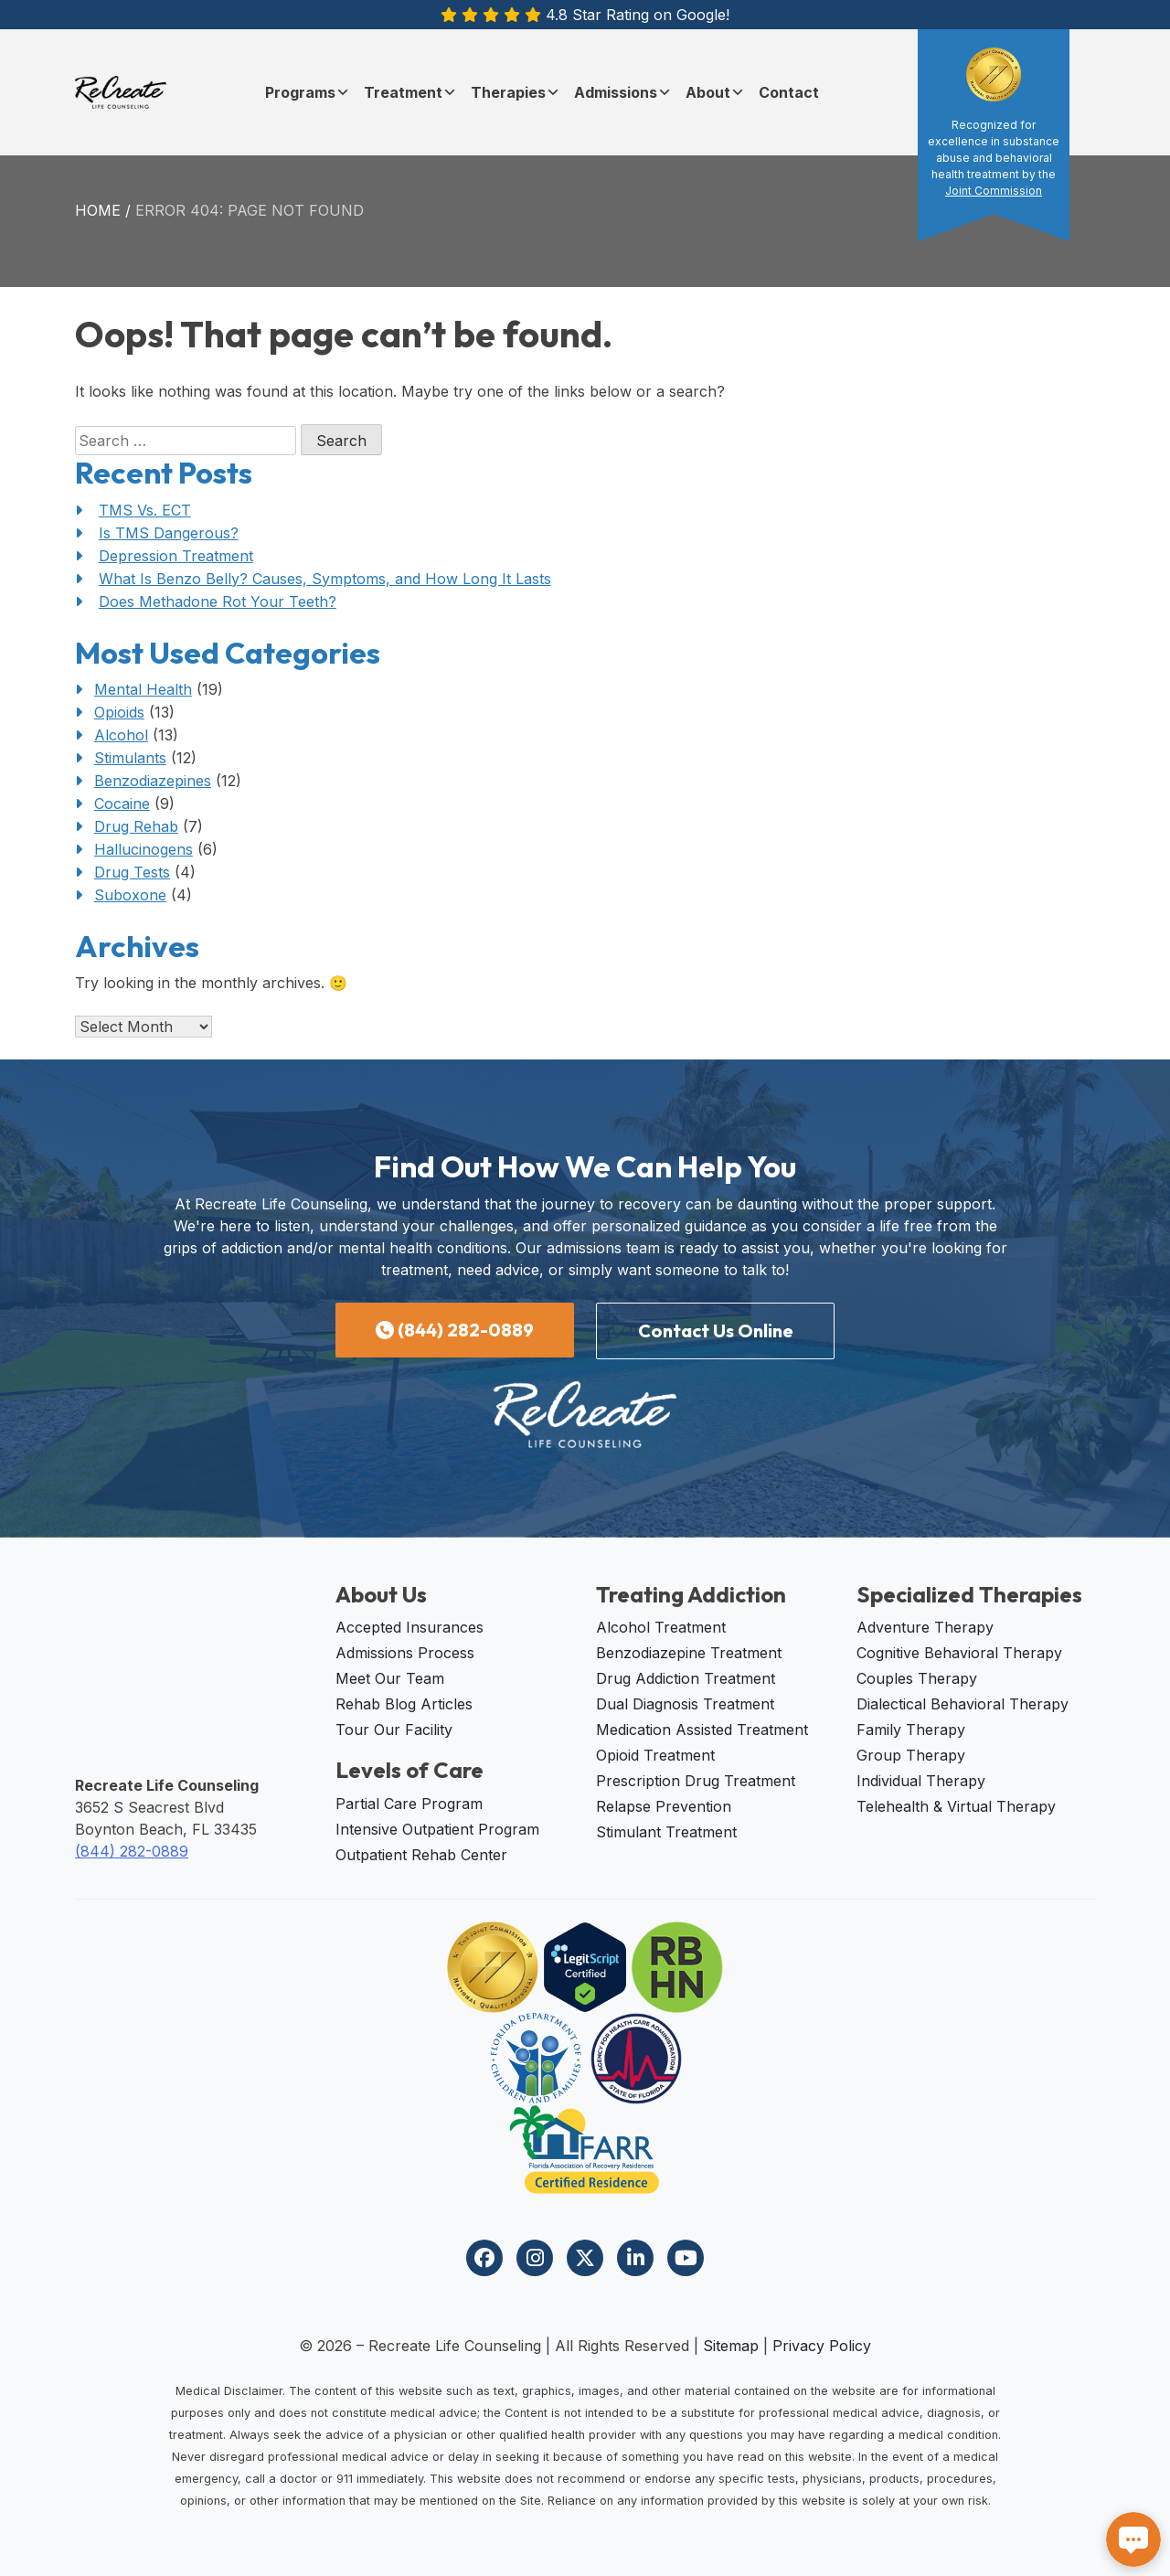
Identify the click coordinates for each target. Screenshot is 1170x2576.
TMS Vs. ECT (145, 510)
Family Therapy (910, 1729)
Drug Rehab (136, 826)
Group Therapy (910, 1755)
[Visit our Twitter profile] (585, 2258)
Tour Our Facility (393, 1729)
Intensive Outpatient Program (437, 1829)
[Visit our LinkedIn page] (635, 2258)
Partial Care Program (409, 1803)
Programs (307, 92)
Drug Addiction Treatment (685, 1678)
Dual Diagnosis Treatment (685, 1704)
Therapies (515, 92)
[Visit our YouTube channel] (685, 2258)
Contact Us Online (715, 1330)
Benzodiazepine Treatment (689, 1653)
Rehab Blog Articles (404, 1704)
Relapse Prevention (663, 1806)
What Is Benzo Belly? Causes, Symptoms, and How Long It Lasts (325, 578)
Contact (789, 92)
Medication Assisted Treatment (702, 1729)
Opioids (119, 712)
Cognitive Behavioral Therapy (959, 1653)
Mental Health (143, 689)
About (715, 92)
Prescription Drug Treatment (695, 1781)
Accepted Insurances (409, 1627)
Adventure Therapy (925, 1627)
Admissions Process (404, 1653)
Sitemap (731, 2345)
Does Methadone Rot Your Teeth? (217, 601)
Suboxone (130, 895)
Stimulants (130, 758)
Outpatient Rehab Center (421, 1855)
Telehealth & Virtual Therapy (956, 1806)
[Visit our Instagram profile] (534, 2258)
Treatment (410, 92)
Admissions (623, 92)
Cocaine (122, 803)
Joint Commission (993, 190)
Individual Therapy (920, 1781)
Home (98, 210)
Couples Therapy (916, 1678)
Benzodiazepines (152, 781)
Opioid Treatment (655, 1755)
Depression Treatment (176, 556)
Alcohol (121, 735)
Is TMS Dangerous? (169, 533)
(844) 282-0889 (455, 1329)
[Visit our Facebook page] (484, 2258)
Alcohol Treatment (661, 1627)
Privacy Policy (821, 2345)
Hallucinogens (143, 849)
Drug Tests (132, 872)
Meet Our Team (389, 1678)
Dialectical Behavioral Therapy (962, 1704)
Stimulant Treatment (666, 1832)
